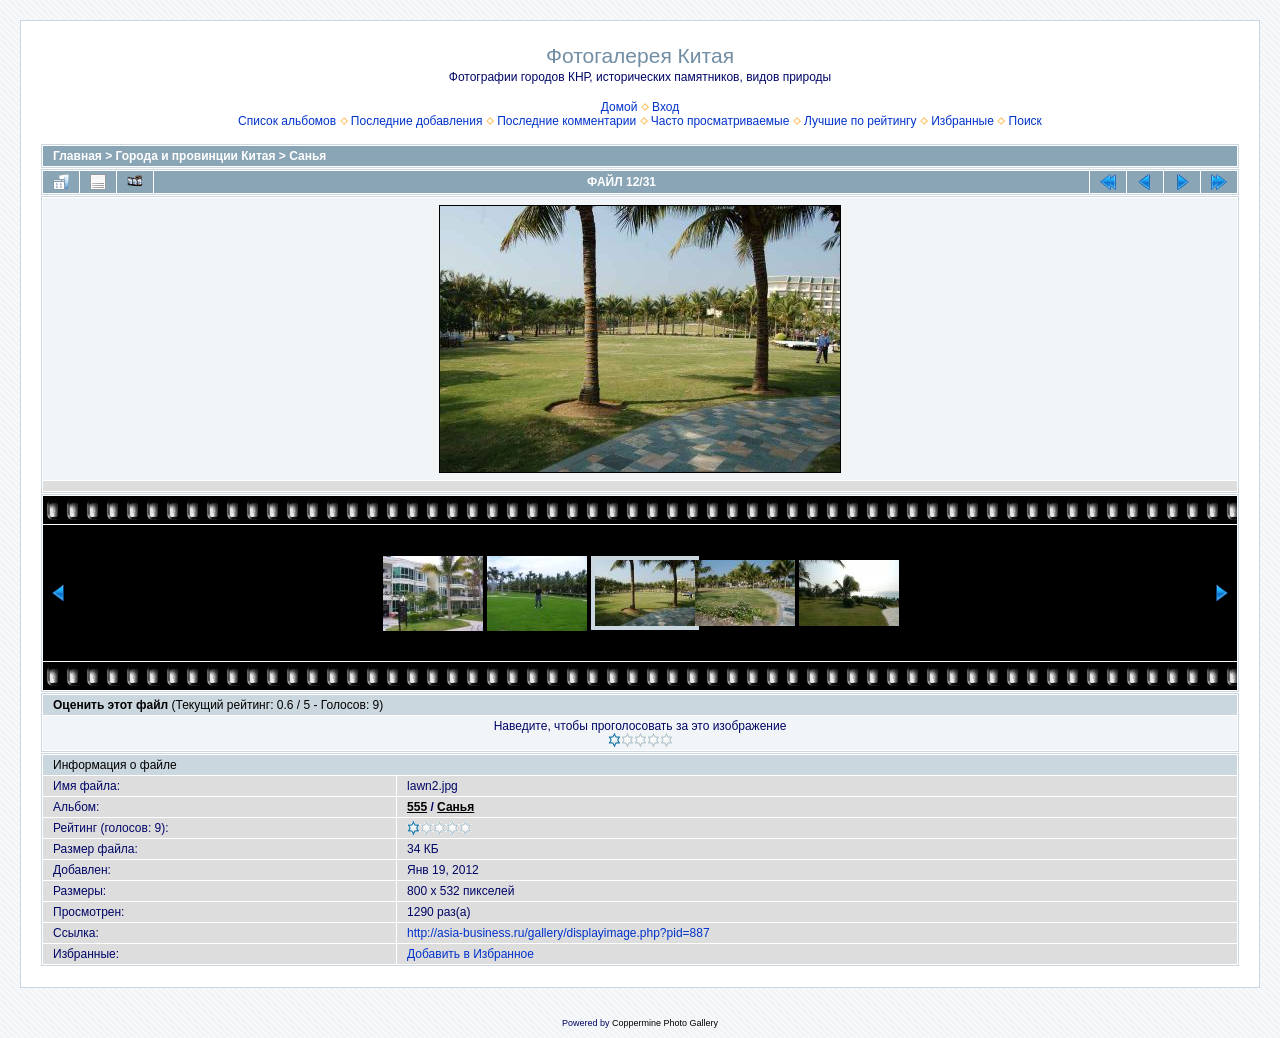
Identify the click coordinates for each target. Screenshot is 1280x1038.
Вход (665, 107)
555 (417, 807)
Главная (77, 156)
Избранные (962, 121)
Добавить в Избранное (470, 954)
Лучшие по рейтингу (860, 121)
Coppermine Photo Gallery (665, 1023)
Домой (619, 107)
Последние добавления (417, 121)
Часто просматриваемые (720, 121)
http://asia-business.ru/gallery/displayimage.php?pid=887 (558, 933)
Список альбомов (287, 121)
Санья (307, 156)
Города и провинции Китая (196, 156)
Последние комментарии (566, 121)
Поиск (1025, 121)
